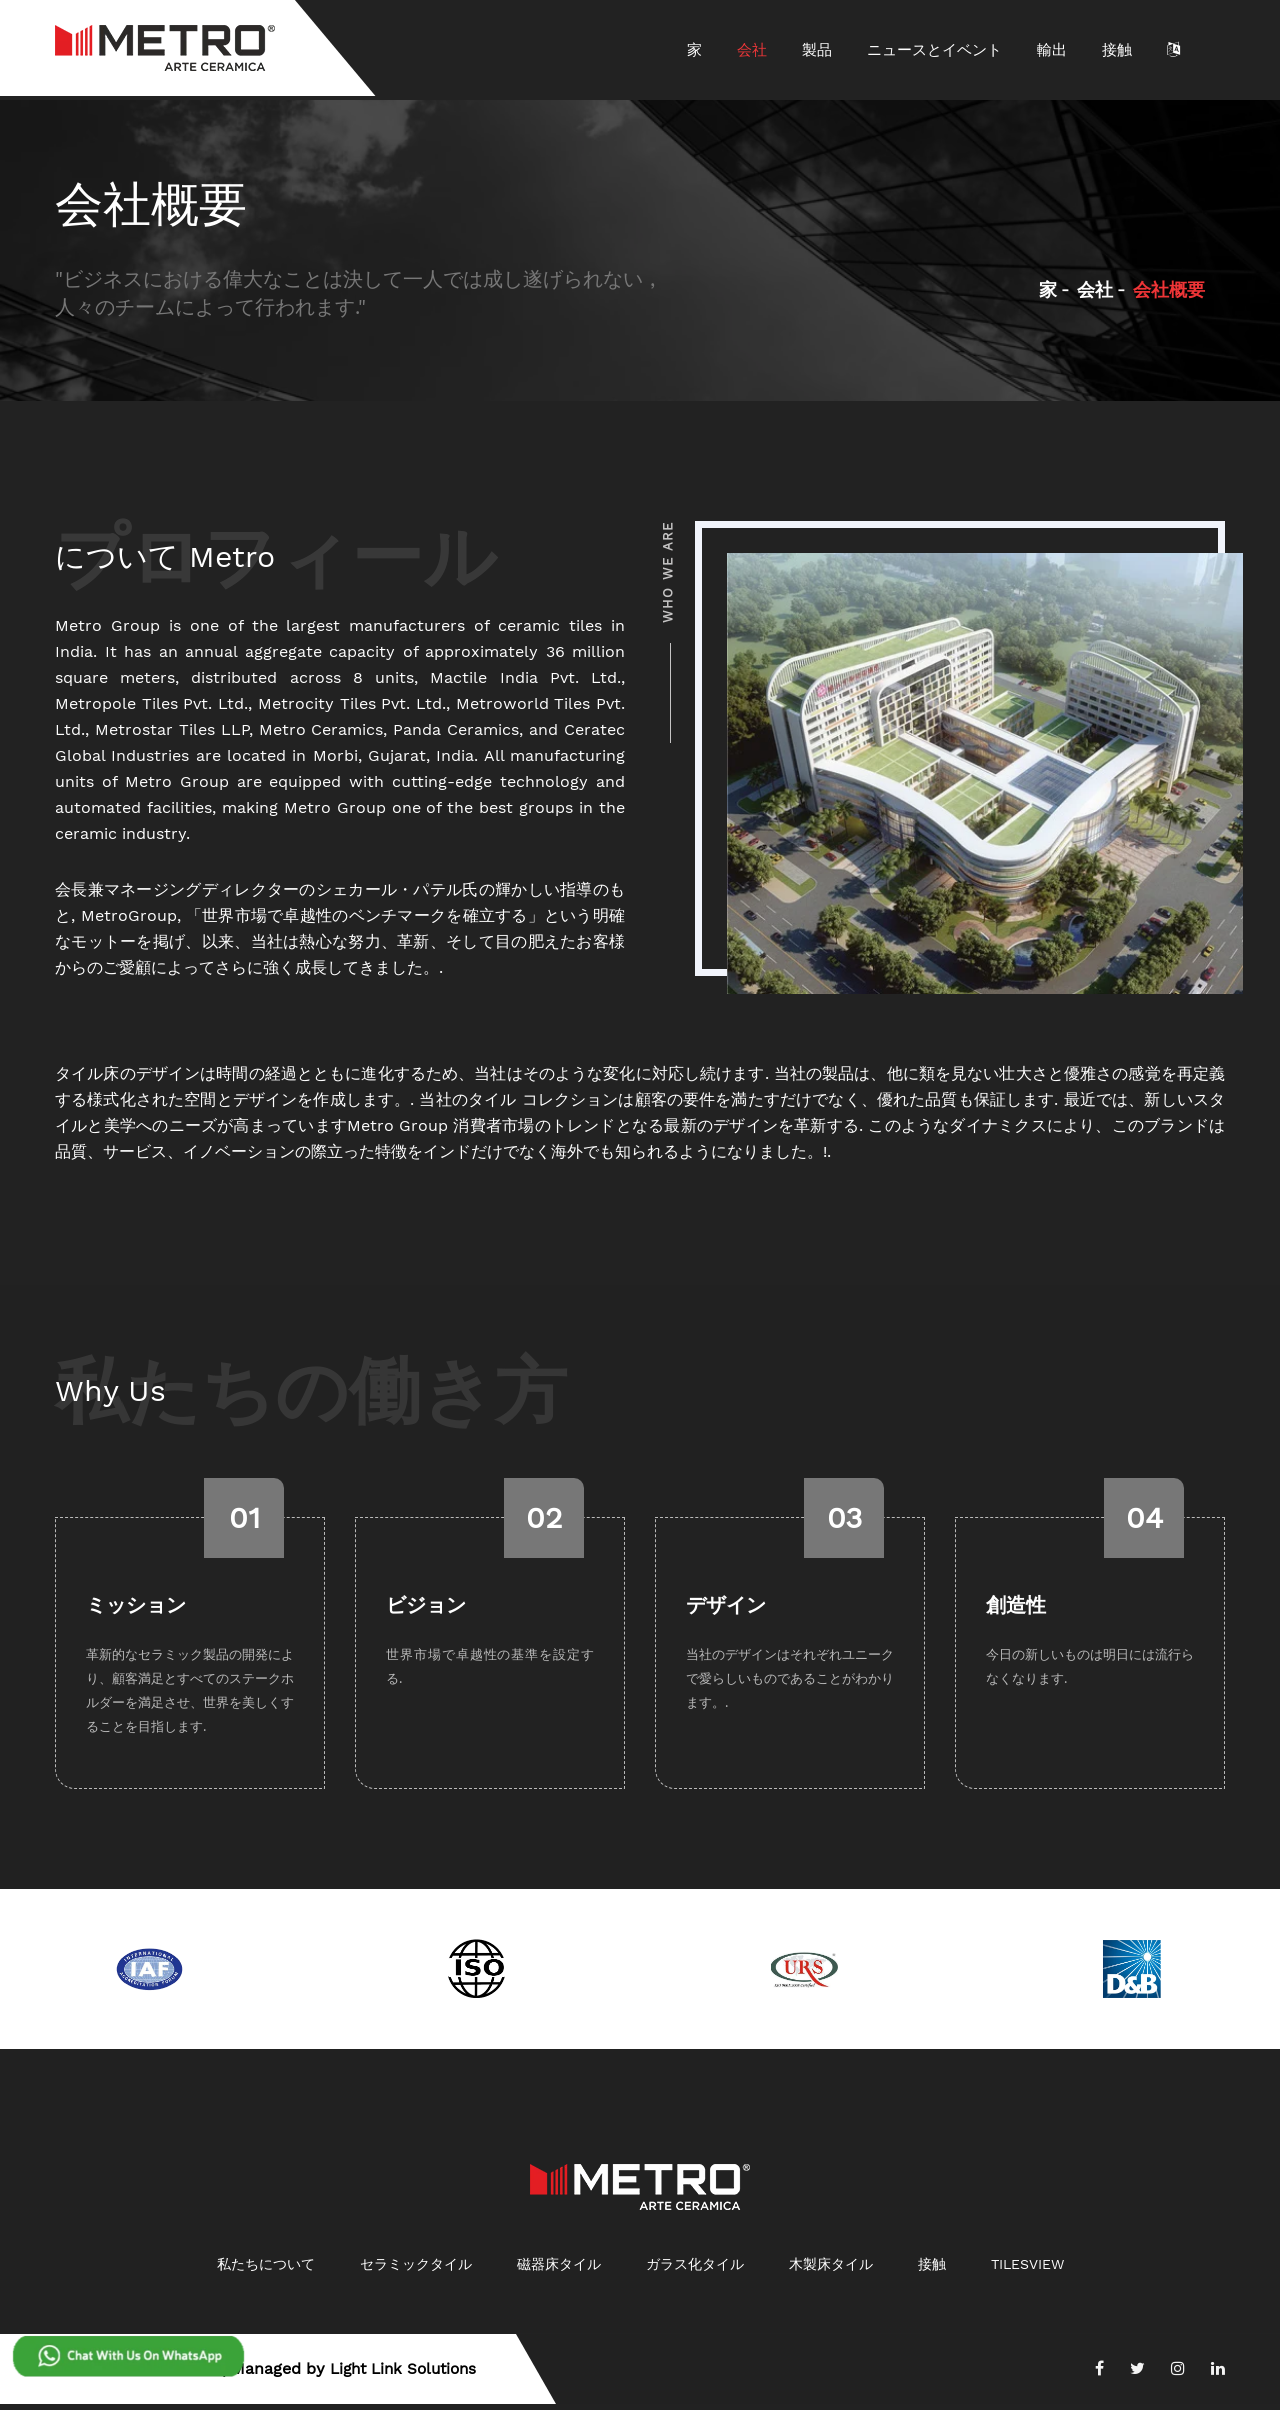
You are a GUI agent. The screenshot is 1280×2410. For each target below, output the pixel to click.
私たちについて (266, 2270)
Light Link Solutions (408, 2374)
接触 (1117, 50)
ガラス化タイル (695, 2270)
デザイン (726, 1611)
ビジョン (426, 1611)
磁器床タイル (559, 2270)
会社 (752, 50)
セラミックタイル (416, 2270)
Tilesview (1027, 2270)
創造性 (1016, 1611)
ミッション (136, 1611)
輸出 (1052, 50)
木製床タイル (831, 2270)
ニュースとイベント (934, 50)
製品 (817, 50)
